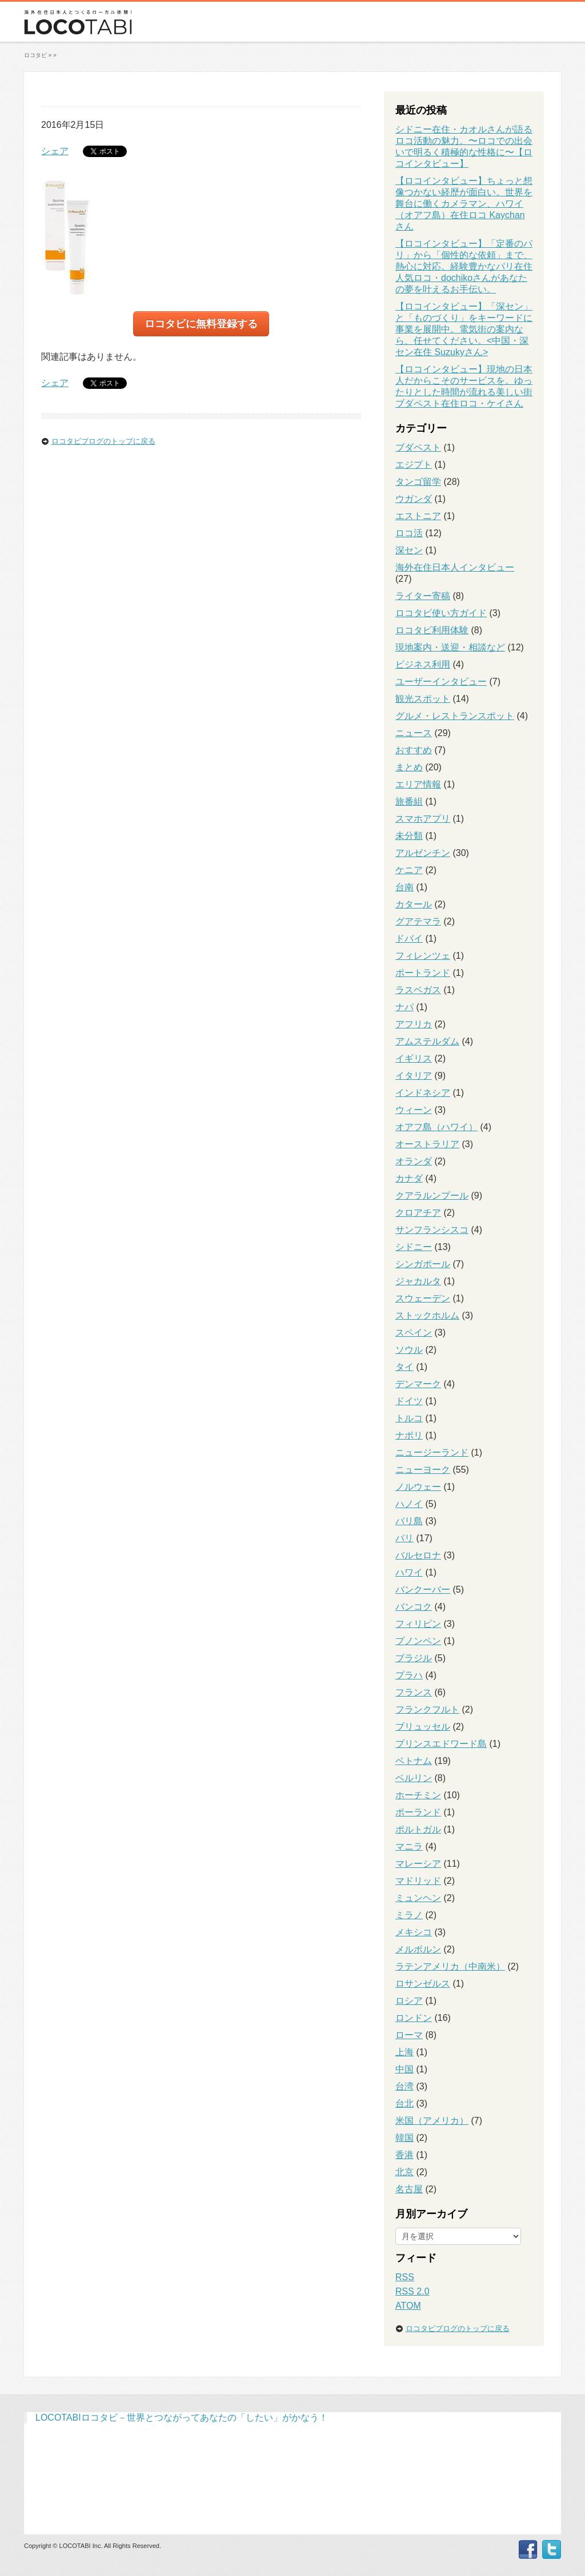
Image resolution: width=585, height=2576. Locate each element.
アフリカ (413, 1024)
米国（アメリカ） (431, 2120)
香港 (404, 2155)
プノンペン (418, 1641)
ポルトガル (418, 1829)
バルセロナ (418, 1555)
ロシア (409, 2001)
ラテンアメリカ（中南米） (450, 1966)
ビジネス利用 (422, 664)
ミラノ (409, 1915)
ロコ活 (409, 533)
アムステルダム (427, 1041)
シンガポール (422, 1264)
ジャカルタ (418, 1281)
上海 (404, 2052)
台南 (404, 887)
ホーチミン (418, 1795)
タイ (404, 1367)
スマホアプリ (422, 818)
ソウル (409, 1350)
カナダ (409, 1178)
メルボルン (418, 1949)
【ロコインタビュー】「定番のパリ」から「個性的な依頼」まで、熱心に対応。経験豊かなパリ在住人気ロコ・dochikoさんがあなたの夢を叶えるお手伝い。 (463, 266)
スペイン (413, 1332)
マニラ (409, 1846)
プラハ (409, 1675)
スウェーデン (422, 1298)
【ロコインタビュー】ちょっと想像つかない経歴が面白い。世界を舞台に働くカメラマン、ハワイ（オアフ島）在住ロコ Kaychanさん (463, 203)
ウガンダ (413, 499)
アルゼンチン (422, 853)
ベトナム (413, 1761)
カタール (413, 904)
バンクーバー (422, 1589)
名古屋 (409, 2189)
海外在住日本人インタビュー (454, 567)
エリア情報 (418, 784)
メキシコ (413, 1932)
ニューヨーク (422, 1469)
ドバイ (409, 938)
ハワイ (409, 1572)
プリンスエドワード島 (441, 1744)
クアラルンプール (431, 1195)
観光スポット (422, 699)
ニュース (413, 733)
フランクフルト (427, 1709)
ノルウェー (418, 1487)
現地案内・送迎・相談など (450, 647)
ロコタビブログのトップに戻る (103, 441)
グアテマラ (418, 921)
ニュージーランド (431, 1452)
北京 (404, 2172)
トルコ (409, 1418)
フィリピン (418, 1624)
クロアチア (418, 1212)
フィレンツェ (422, 956)
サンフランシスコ (431, 1230)
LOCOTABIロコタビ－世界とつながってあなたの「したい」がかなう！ (181, 2417)
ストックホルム (427, 1315)
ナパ (404, 1007)
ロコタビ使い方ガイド (441, 613)
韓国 (404, 2138)
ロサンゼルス (422, 1983)
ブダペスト (418, 447)
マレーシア (418, 1863)
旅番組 (409, 801)
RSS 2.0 (412, 2291)
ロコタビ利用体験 (431, 630)
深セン (409, 550)
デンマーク (418, 1384)
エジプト (413, 464)
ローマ (409, 2035)
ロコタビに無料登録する (201, 323)
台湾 (404, 2086)
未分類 (409, 836)
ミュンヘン (418, 1898)
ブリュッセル (422, 1726)
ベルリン (413, 1778)
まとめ (409, 767)
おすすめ (413, 750)
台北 (404, 2103)
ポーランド (418, 1812)
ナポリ (409, 1435)
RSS (404, 2277)
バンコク (413, 1606)
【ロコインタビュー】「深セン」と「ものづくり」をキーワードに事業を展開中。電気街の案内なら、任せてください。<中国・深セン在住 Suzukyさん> (463, 329)
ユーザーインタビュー (441, 681)
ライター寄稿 (422, 596)
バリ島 (409, 1521)
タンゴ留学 (418, 482)
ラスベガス (418, 990)
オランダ (413, 1161)
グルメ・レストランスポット (454, 716)
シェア (55, 151)
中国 (404, 2069)
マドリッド (418, 1881)
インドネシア (422, 1093)
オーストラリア (427, 1144)
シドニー (413, 1247)
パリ (404, 1538)
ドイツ (409, 1401)
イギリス (413, 1058)
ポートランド (422, 973)
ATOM (408, 2305)
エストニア (418, 516)
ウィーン (413, 1110)
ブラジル (413, 1658)
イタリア (413, 1075)
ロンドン (413, 2018)
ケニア (409, 870)
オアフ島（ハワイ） (436, 1127)
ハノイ (409, 1504)
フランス (413, 1692)
